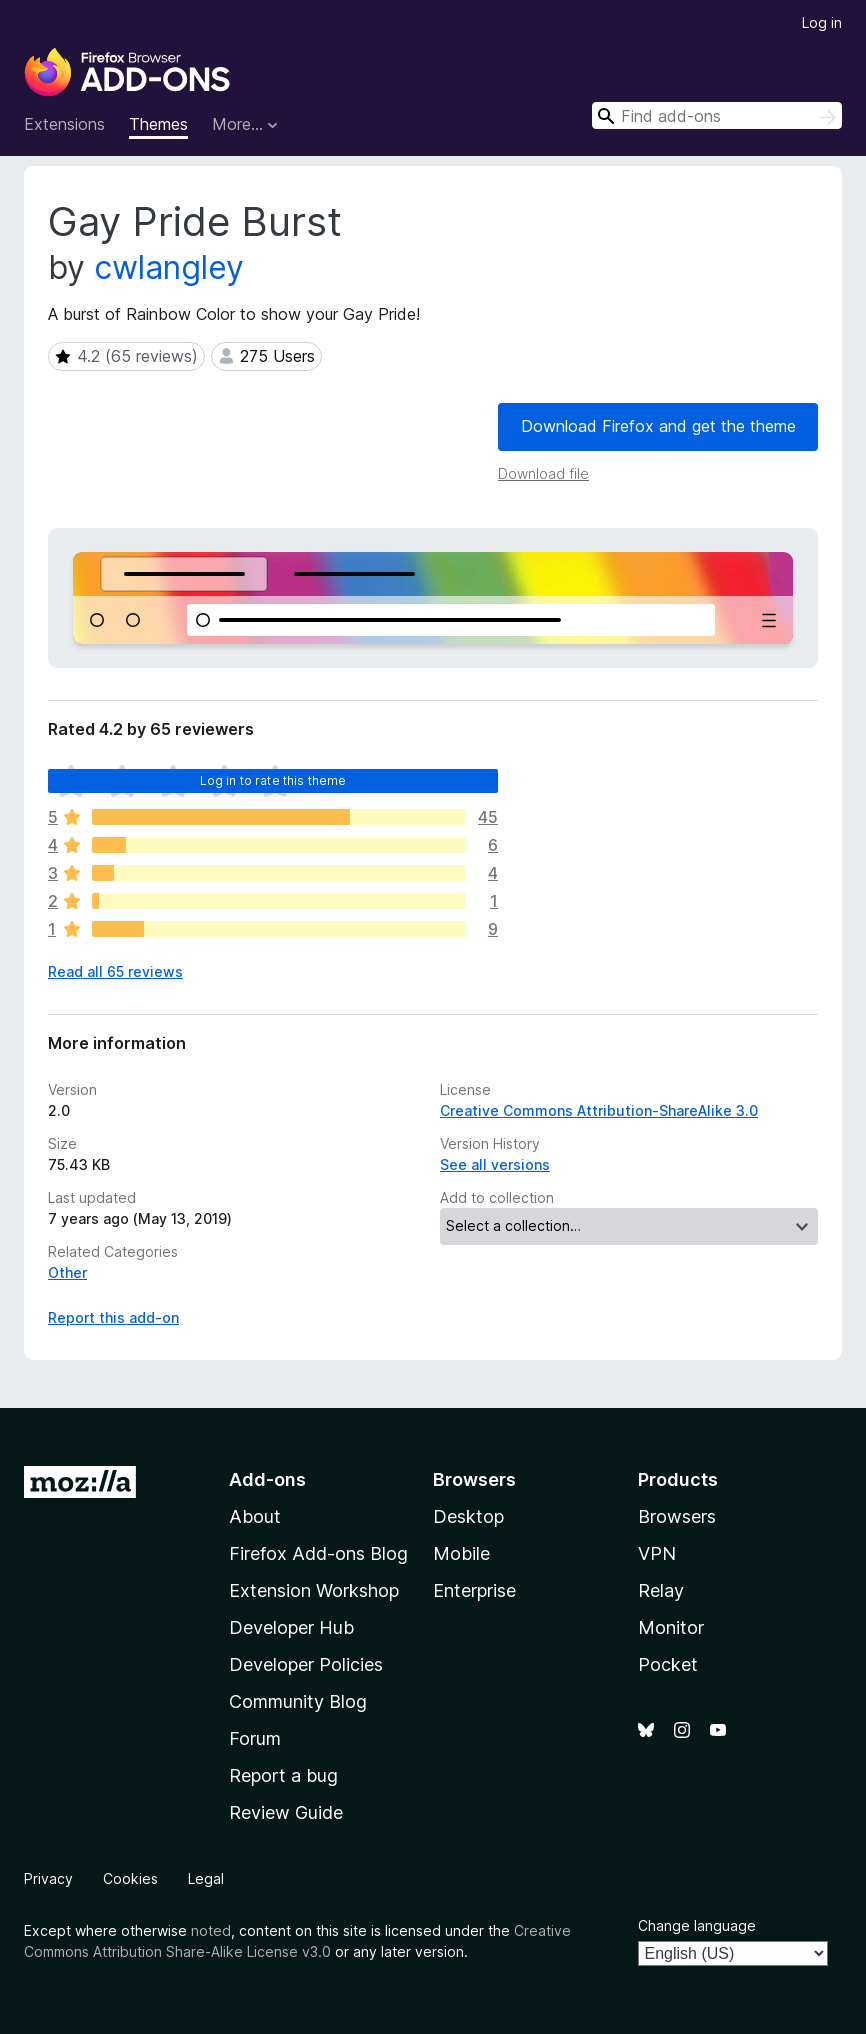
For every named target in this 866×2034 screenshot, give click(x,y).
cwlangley (169, 267)
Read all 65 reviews (115, 971)
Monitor (671, 1627)
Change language (697, 1925)
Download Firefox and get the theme (658, 426)
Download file (543, 473)
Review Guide (286, 1812)
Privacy (48, 1878)
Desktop (468, 1516)
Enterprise (474, 1590)
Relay (661, 1590)
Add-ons (267, 1479)
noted (211, 1930)
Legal (206, 1878)
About (255, 1516)
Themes (158, 124)
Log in (822, 22)
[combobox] (717, 115)
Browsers (677, 1516)
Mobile (461, 1553)
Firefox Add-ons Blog (318, 1553)
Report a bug (283, 1775)
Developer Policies (306, 1664)
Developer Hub (291, 1627)
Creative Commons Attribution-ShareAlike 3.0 (599, 1110)
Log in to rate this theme (273, 780)
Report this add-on (113, 1317)
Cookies (130, 1878)
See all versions (495, 1164)
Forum (255, 1738)
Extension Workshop (314, 1590)
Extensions (64, 124)
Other (67, 1272)
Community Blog (298, 1701)
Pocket (668, 1664)
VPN (657, 1553)
